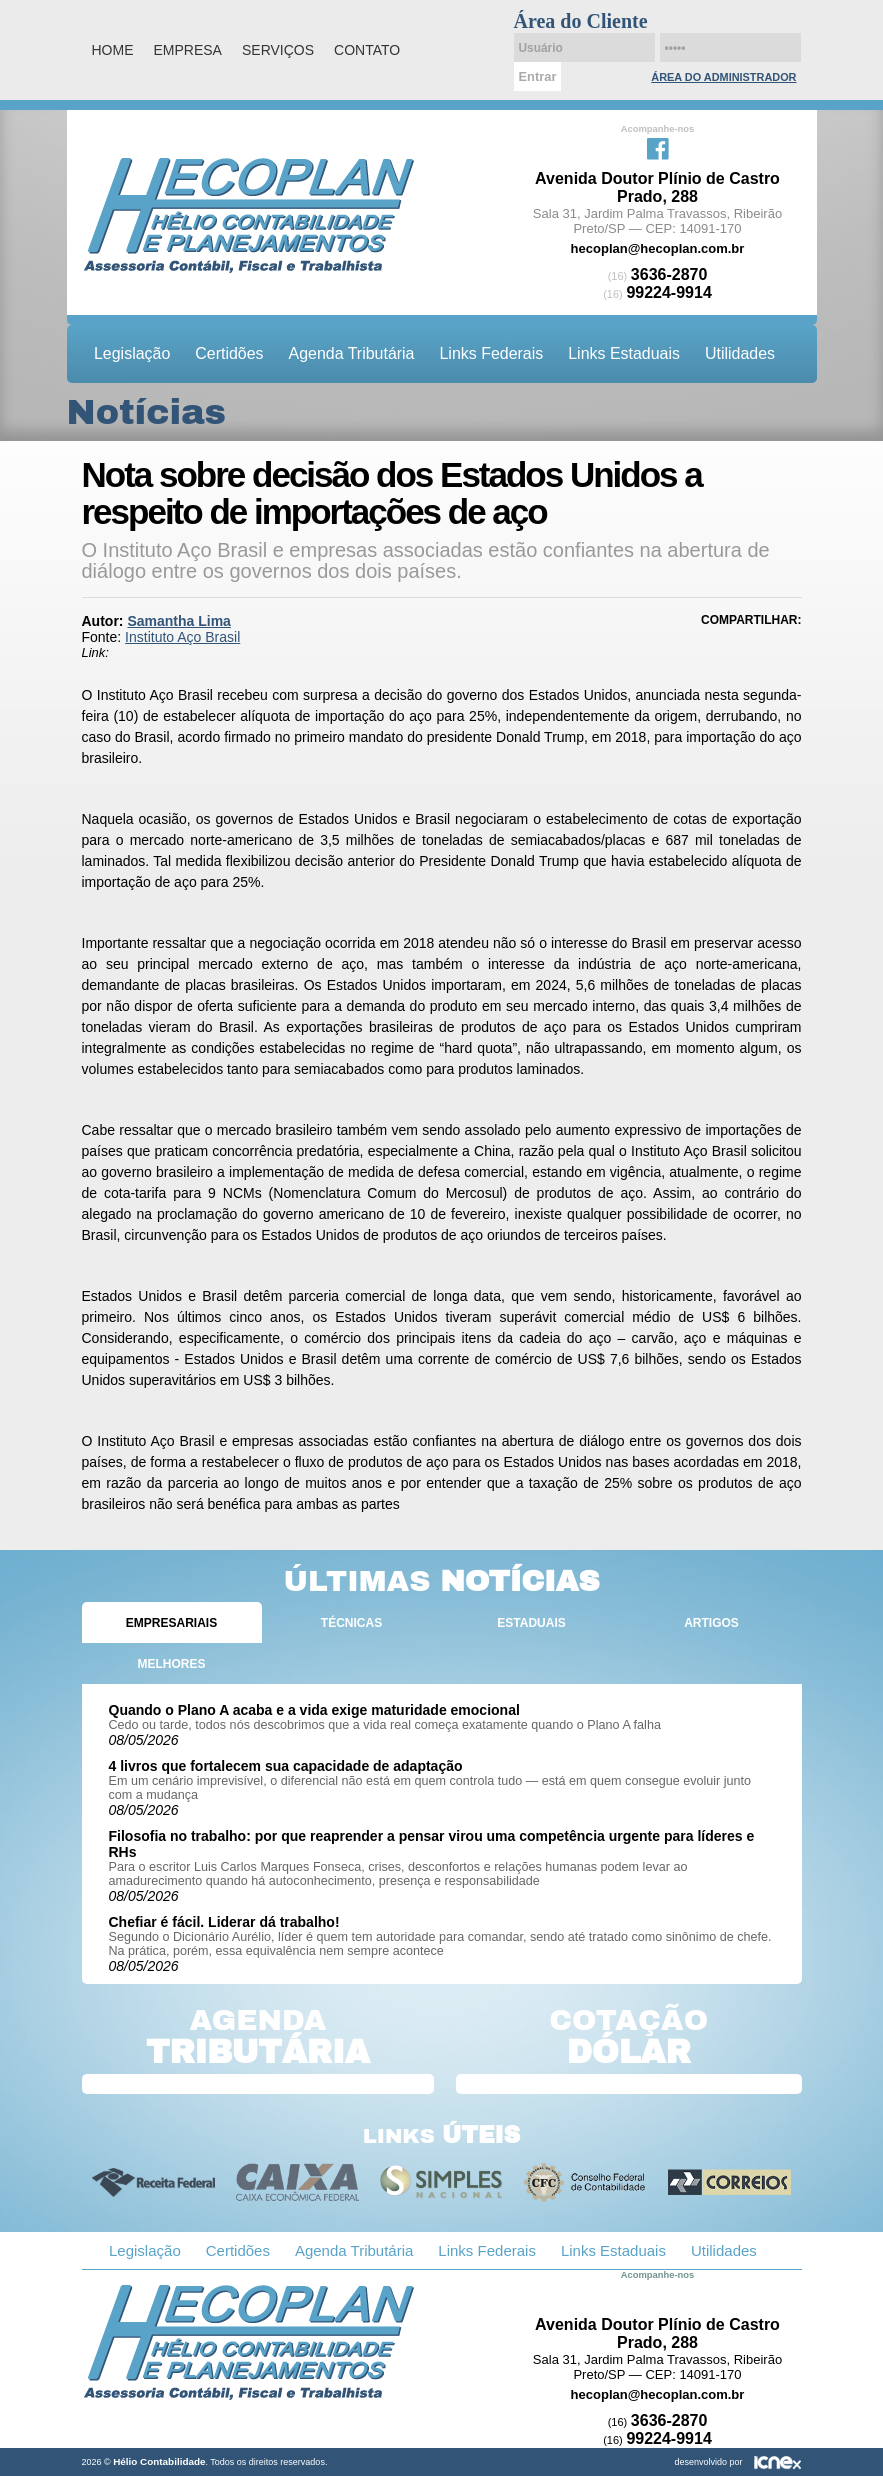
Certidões (229, 353)
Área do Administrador (723, 77)
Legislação (132, 353)
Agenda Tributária (352, 353)
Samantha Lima (178, 621)
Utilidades (740, 353)
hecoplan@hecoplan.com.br (658, 248)
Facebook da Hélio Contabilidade (658, 147)
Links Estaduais (624, 353)
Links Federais (492, 353)
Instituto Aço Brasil (182, 637)
